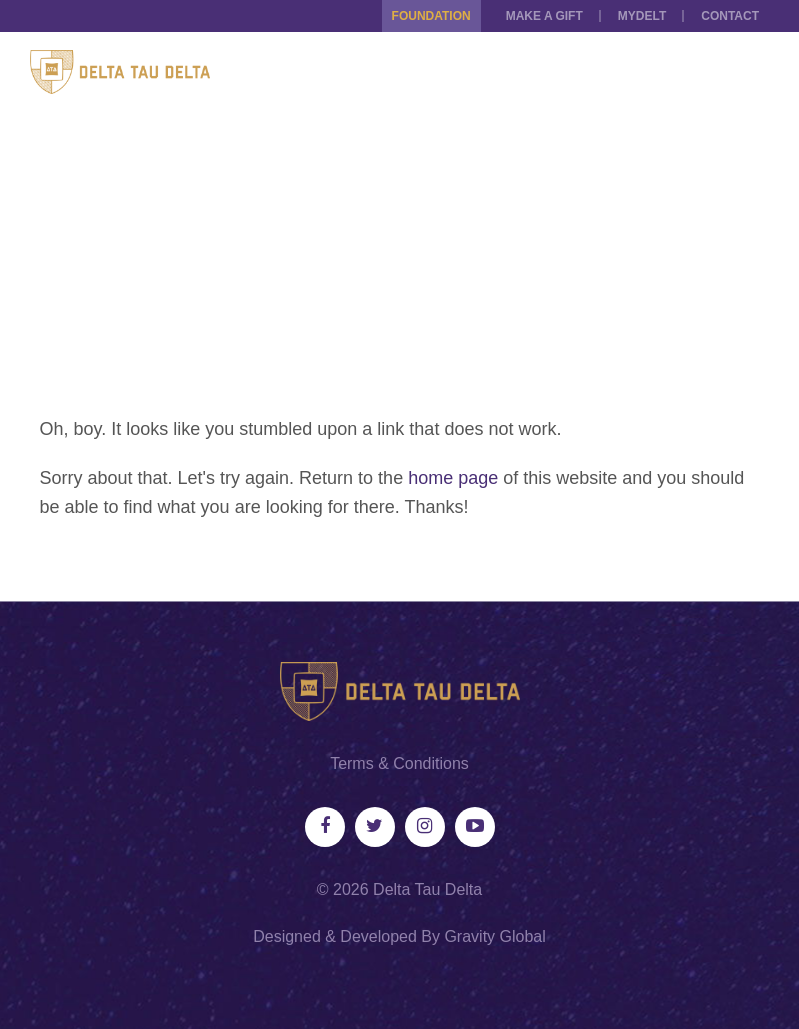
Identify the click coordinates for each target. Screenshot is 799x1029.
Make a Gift (544, 16)
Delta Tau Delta (427, 889)
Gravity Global (494, 936)
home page (453, 478)
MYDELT (642, 16)
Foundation (431, 16)
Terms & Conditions (399, 763)
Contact (730, 16)
